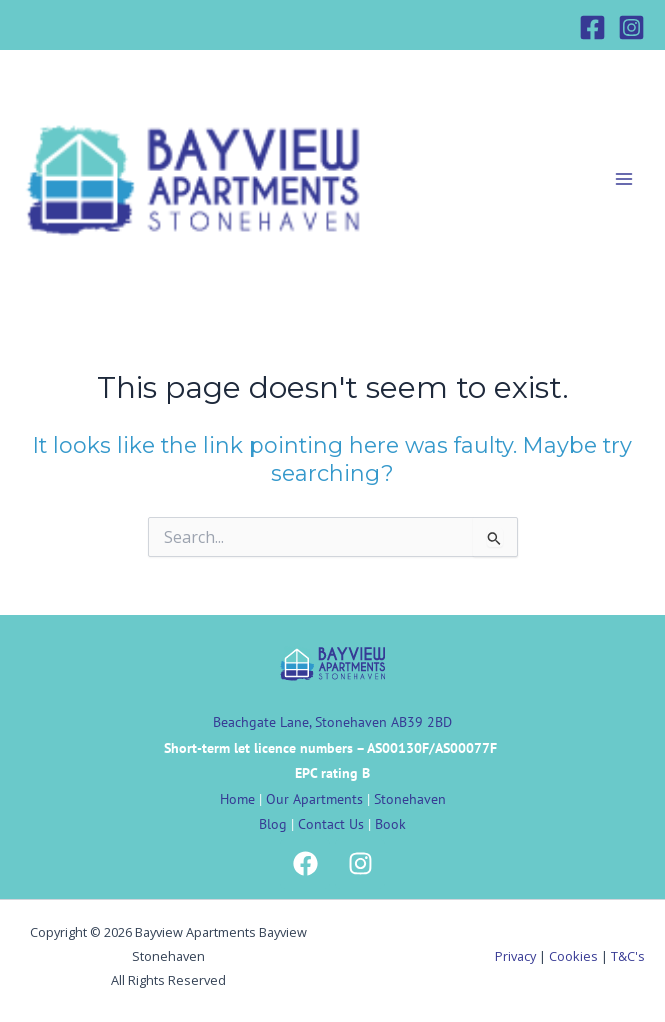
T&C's (628, 956)
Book (390, 824)
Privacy (515, 956)
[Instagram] (631, 27)
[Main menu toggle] (624, 179)
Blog (273, 824)
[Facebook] (592, 27)
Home (237, 799)
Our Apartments (314, 799)
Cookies (573, 956)
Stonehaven (410, 799)
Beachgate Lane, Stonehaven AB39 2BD (332, 722)
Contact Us (331, 824)
